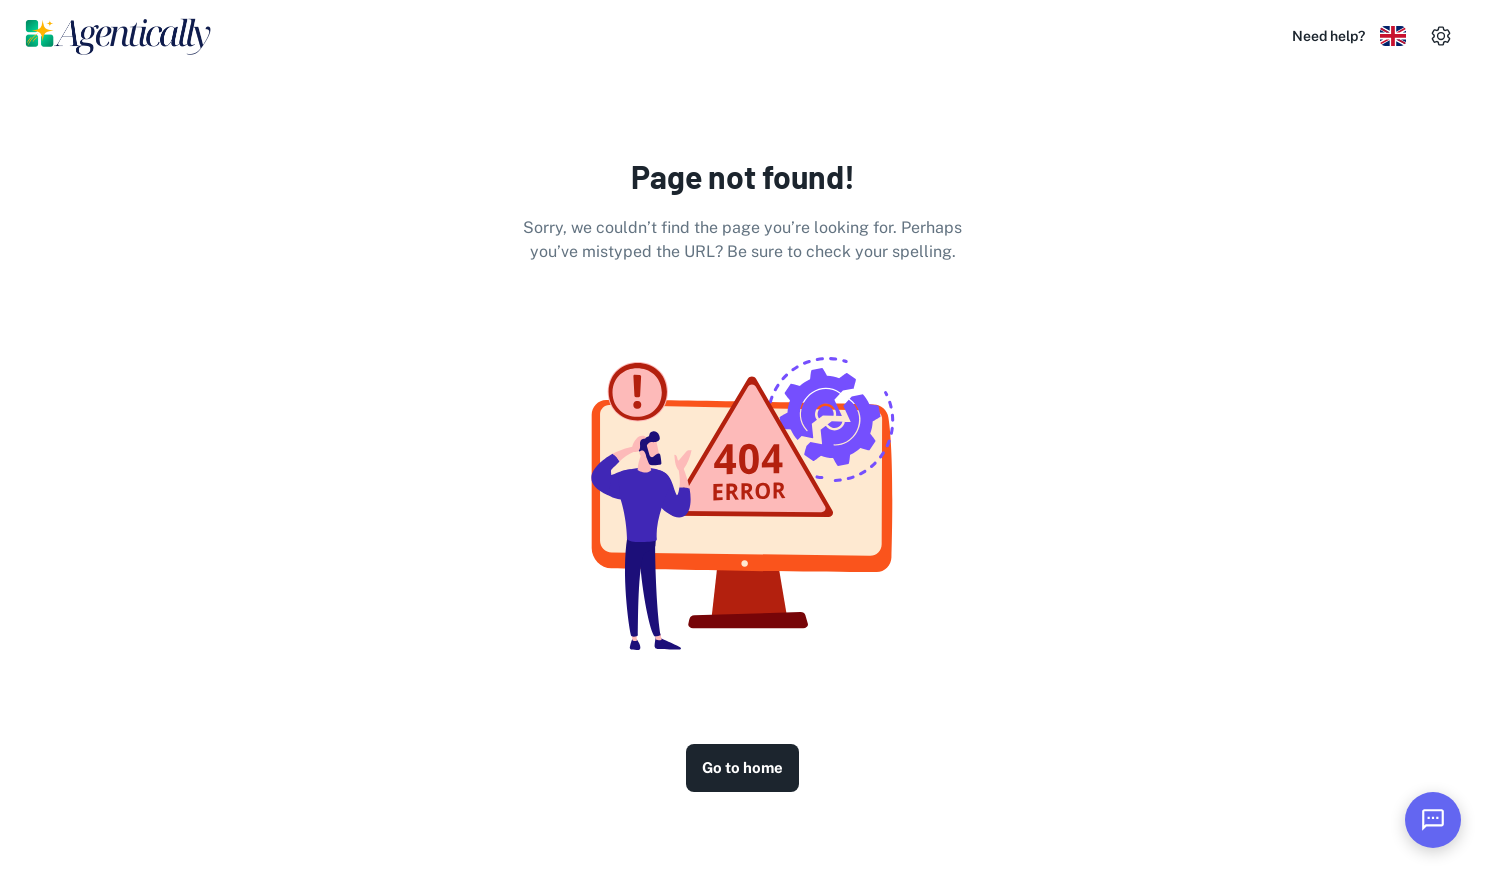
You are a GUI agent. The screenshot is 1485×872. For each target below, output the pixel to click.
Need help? (1328, 36)
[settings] (1441, 36)
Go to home (742, 767)
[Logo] (119, 36)
